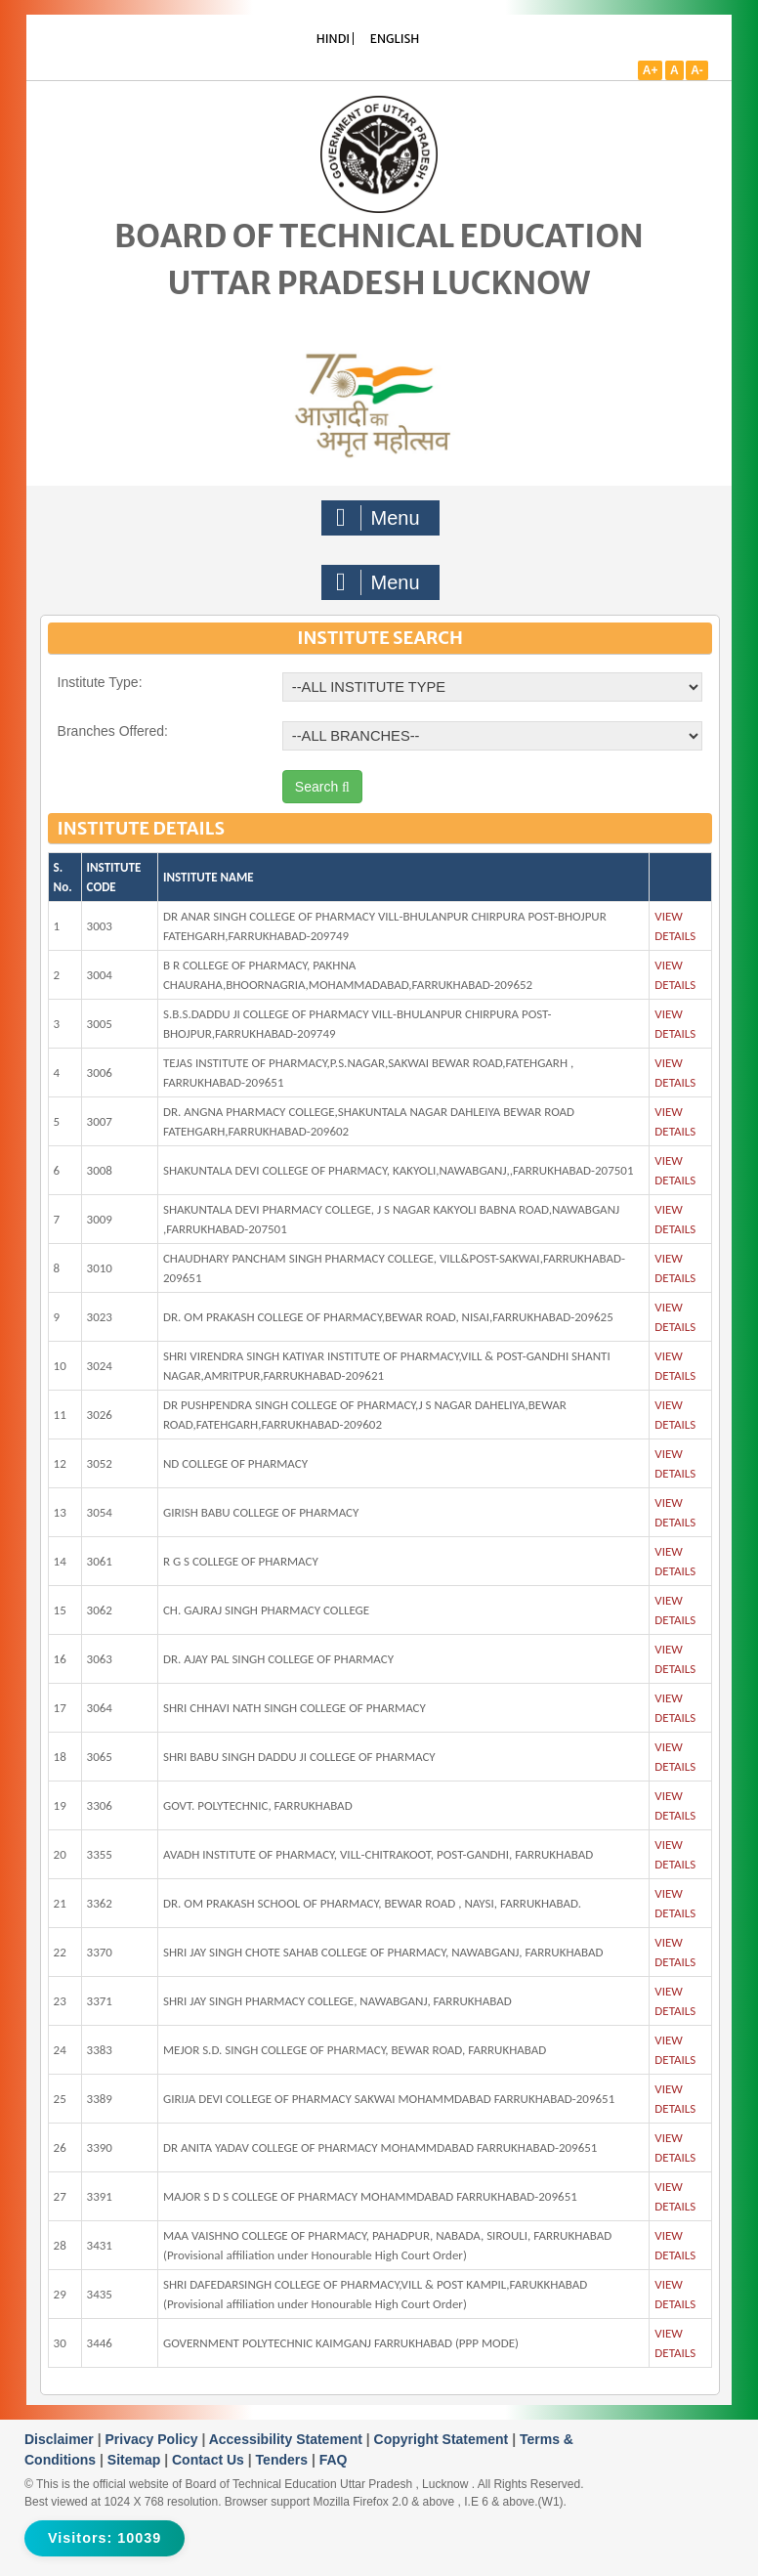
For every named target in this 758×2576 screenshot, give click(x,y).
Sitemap (135, 2460)
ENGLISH (395, 38)
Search (322, 786)
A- (697, 70)
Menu (378, 518)
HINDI (333, 38)
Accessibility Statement (287, 2439)
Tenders (284, 2460)
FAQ (333, 2460)
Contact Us (210, 2460)
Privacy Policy (153, 2439)
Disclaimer (61, 2439)
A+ (650, 70)
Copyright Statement (443, 2439)
